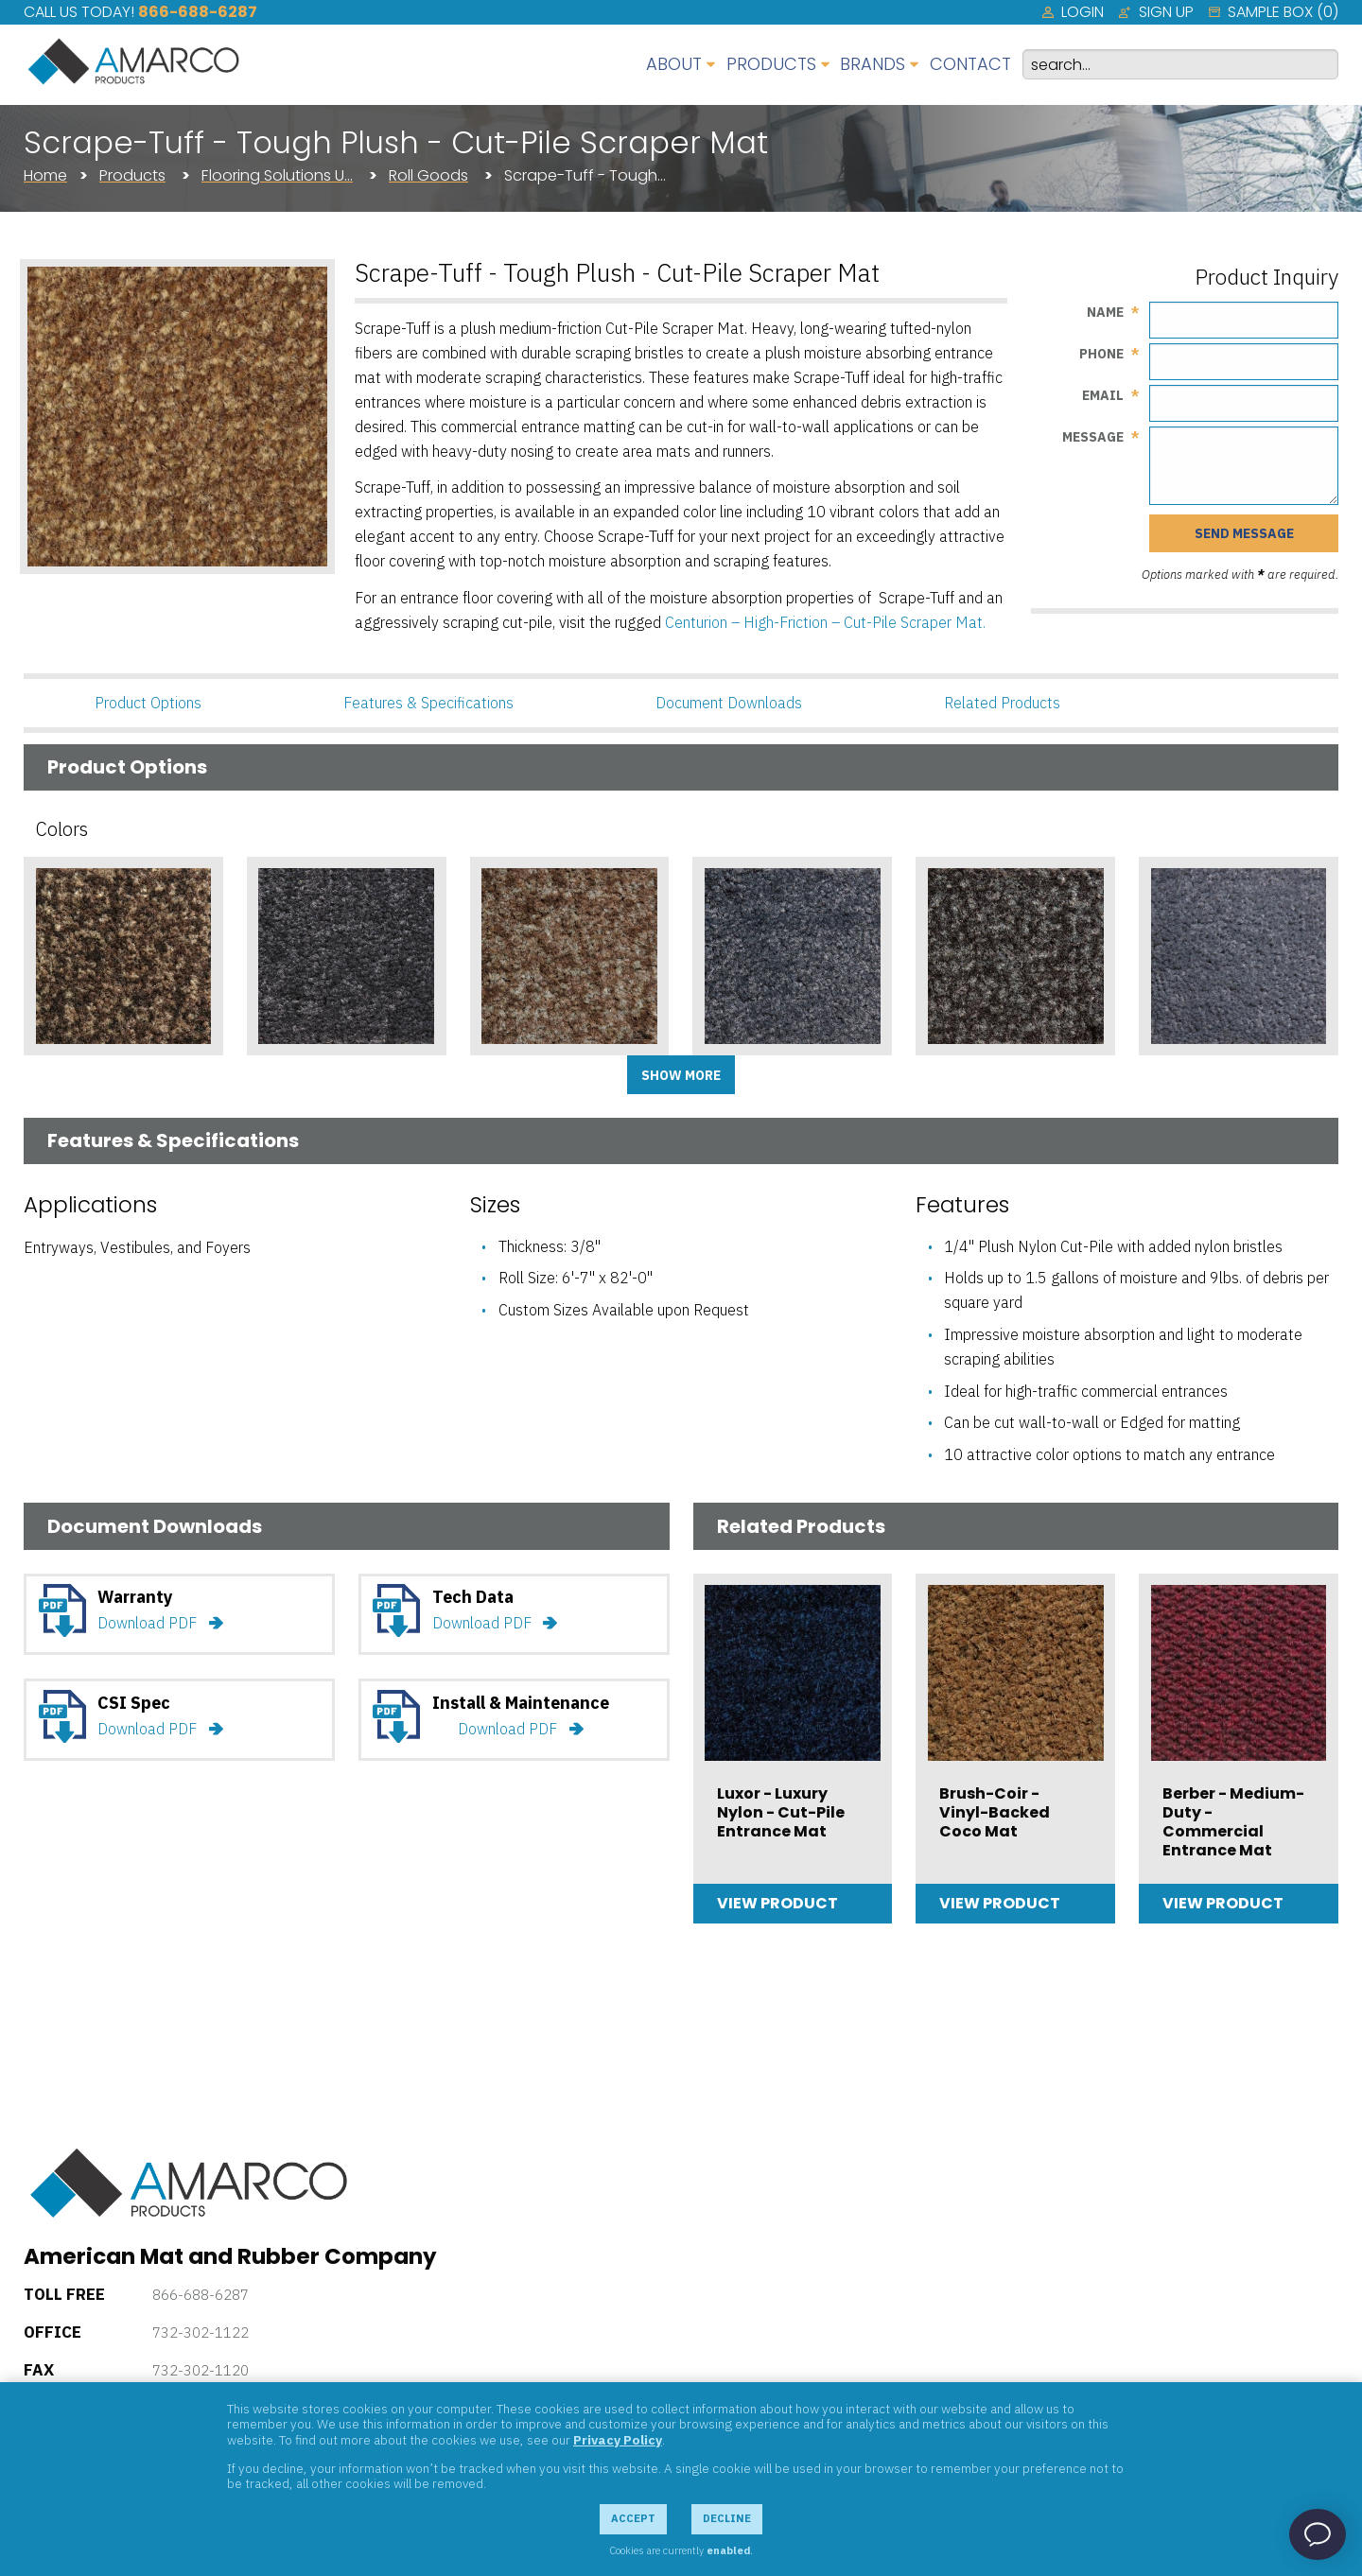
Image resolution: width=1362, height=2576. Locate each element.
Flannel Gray (756, 1071)
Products (132, 175)
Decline (727, 2518)
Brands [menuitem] (872, 64)
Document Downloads (728, 702)
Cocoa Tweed (536, 1071)
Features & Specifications (428, 702)
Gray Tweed (976, 1071)
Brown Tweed (90, 1071)
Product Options (148, 702)
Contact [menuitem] (970, 64)
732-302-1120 (200, 2370)
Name (1105, 312)
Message (1093, 436)
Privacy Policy (617, 2439)
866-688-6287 (197, 12)
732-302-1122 (200, 2332)
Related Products (1002, 702)
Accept (633, 2518)
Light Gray (1193, 1071)
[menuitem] (1073, 12)
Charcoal (296, 1071)
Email (1103, 395)
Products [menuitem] (771, 64)
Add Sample (123, 1110)
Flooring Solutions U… (277, 175)
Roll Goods (428, 175)
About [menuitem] (674, 64)
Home (45, 175)
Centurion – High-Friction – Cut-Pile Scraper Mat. (825, 622)
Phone (1101, 353)
